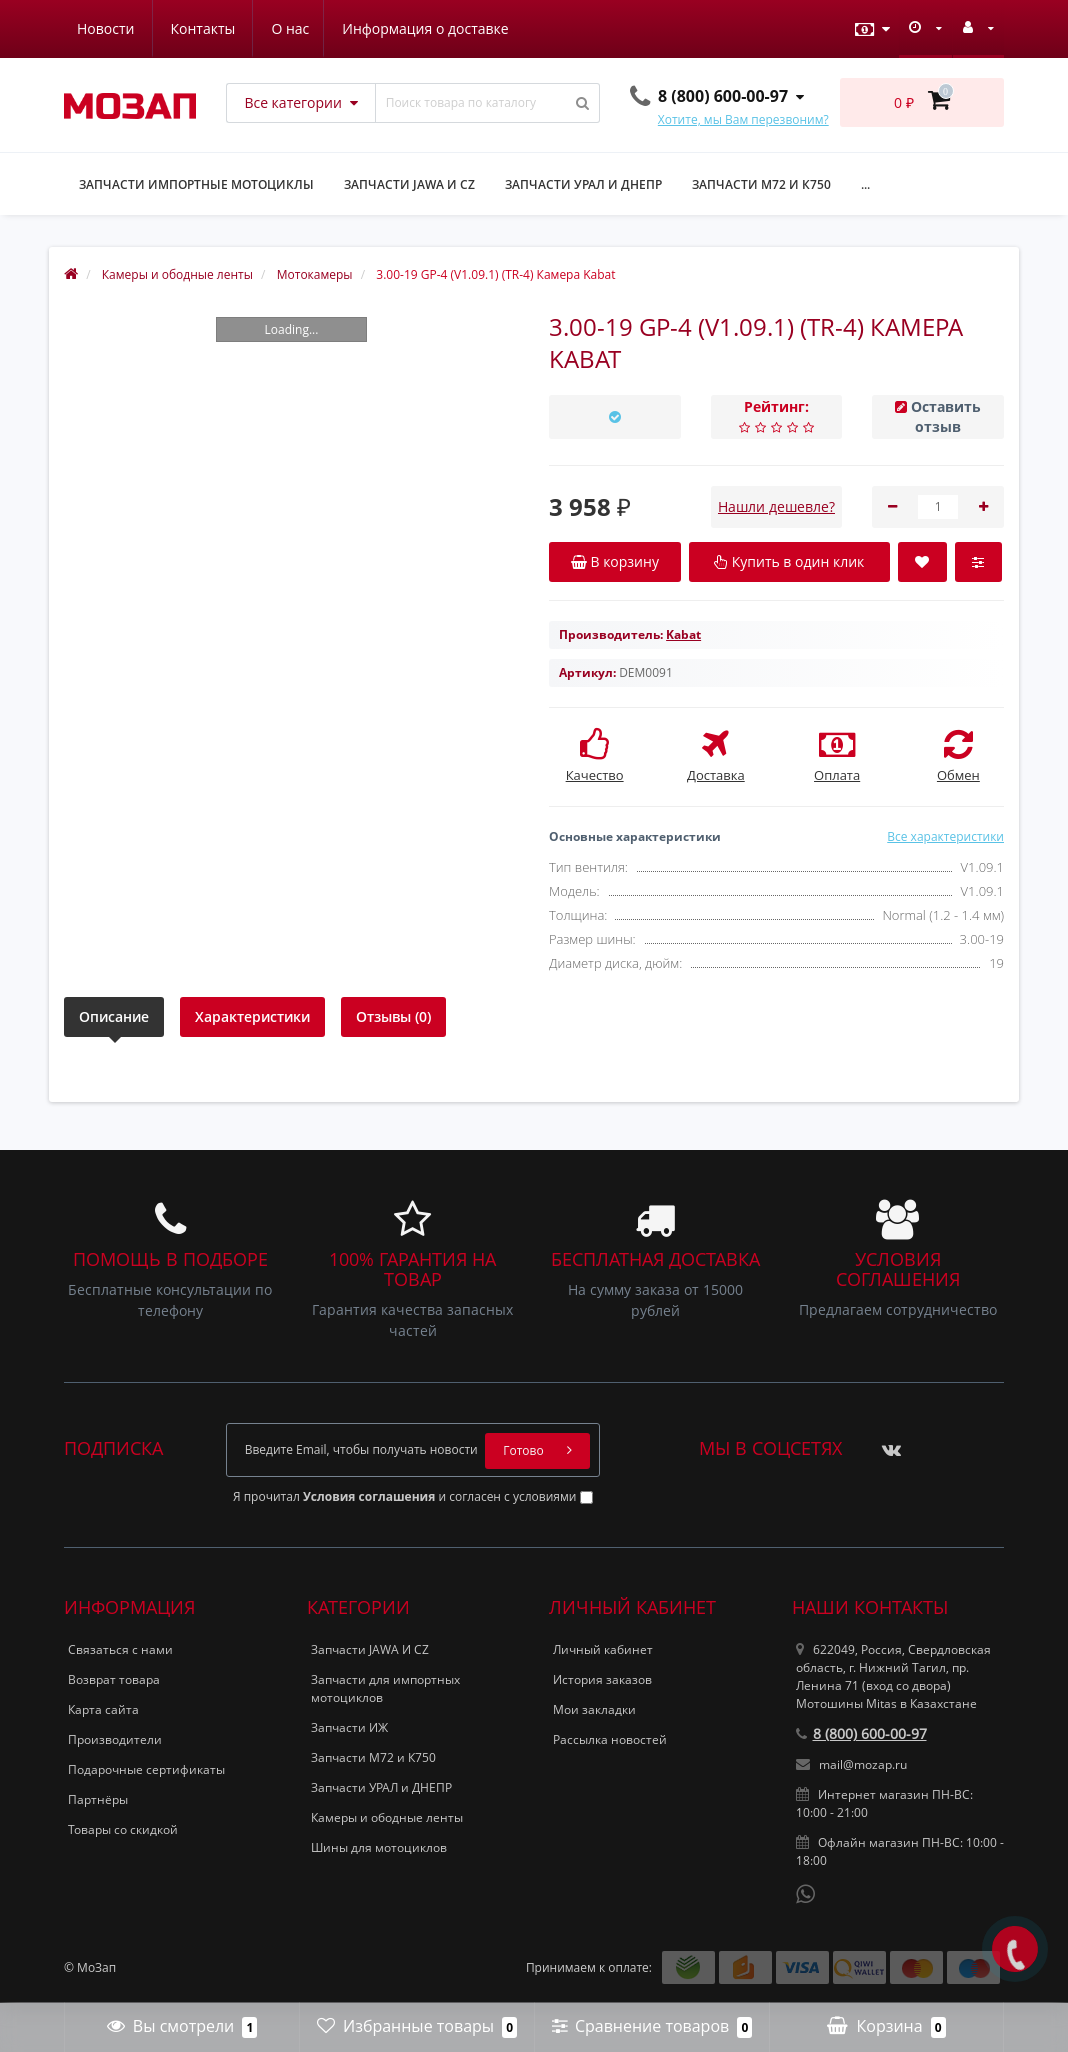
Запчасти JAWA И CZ (370, 1649)
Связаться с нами (120, 1649)
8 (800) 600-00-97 (861, 1733)
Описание (114, 1016)
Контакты (479, 28)
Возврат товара (114, 1679)
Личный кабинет (603, 1649)
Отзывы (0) (393, 1016)
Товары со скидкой (123, 1829)
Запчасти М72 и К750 (761, 184)
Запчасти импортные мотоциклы (196, 184)
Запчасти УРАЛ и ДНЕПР (583, 184)
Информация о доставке (234, 28)
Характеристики (252, 1016)
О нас (96, 28)
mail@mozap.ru (851, 1764)
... (865, 184)
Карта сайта (103, 1709)
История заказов (602, 1679)
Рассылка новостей (610, 1739)
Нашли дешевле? (776, 506)
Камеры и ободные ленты (387, 1817)
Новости (381, 28)
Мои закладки (594, 1709)
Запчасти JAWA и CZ (409, 184)
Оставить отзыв (946, 416)
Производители (115, 1739)
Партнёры (98, 1799)
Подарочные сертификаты (146, 1769)
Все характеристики (945, 836)
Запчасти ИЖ (349, 1727)
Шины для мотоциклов (379, 1847)
